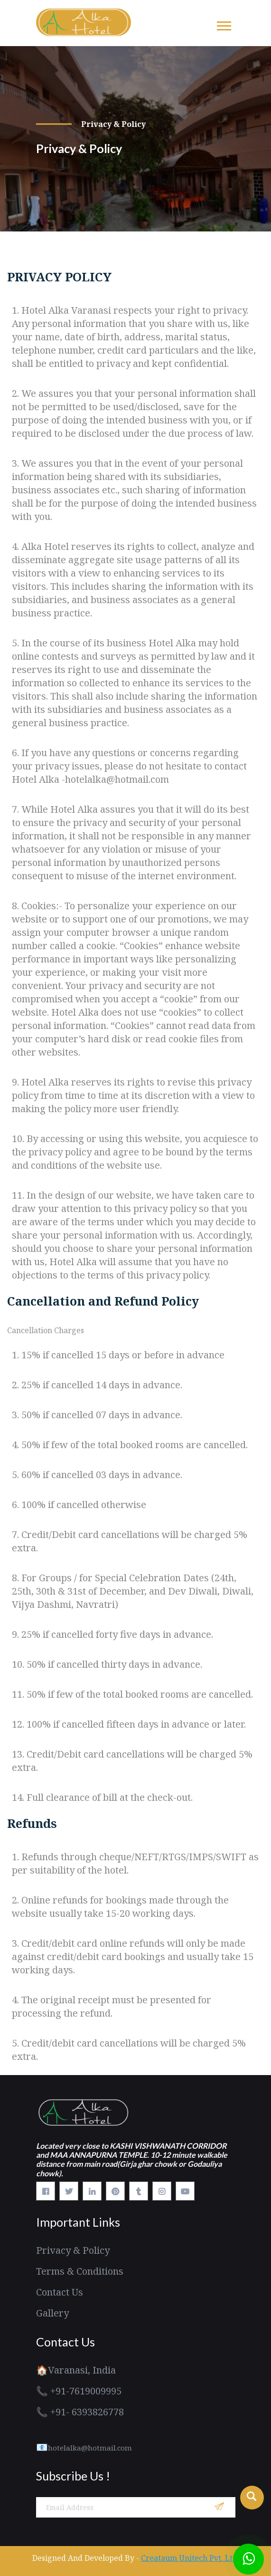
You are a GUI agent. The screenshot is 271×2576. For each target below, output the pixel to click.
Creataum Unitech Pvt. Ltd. (190, 2558)
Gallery (52, 2313)
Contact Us (59, 2292)
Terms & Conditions (79, 2271)
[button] (223, 24)
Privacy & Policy (73, 2250)
